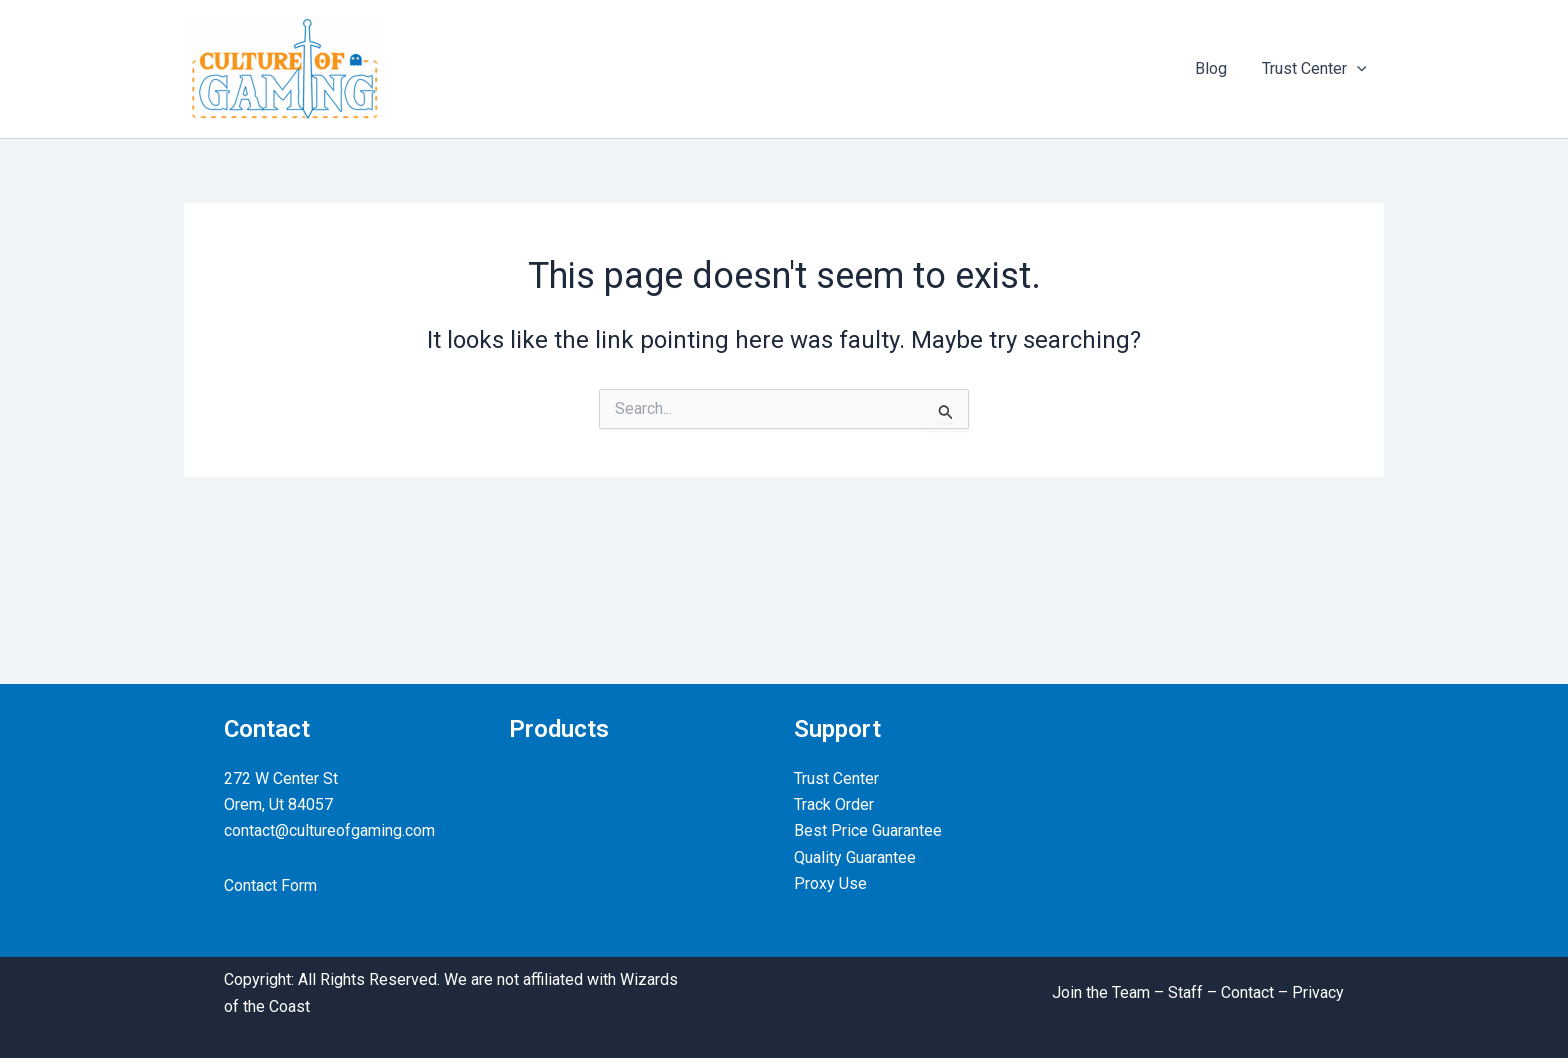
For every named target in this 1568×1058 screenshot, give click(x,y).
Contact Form (270, 885)
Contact (1247, 992)
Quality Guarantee (855, 857)
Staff (1185, 992)
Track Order (834, 804)
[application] (1358, 69)
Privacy (1318, 992)
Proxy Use (830, 883)
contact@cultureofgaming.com (329, 830)
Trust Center (1315, 69)
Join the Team (1101, 992)
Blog (1215, 68)
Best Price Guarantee (868, 830)
